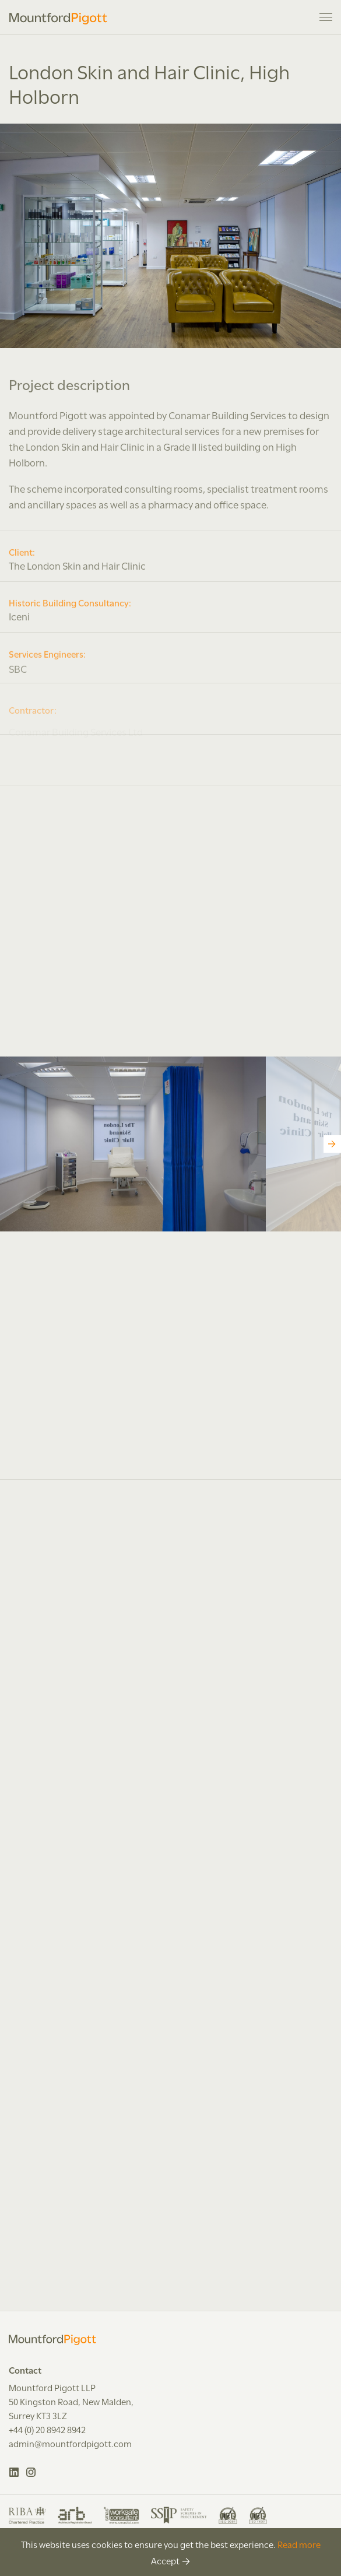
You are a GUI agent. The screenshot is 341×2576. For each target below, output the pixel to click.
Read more (299, 2544)
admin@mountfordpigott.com (70, 2443)
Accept (165, 2560)
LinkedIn (14, 2472)
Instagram (31, 2472)
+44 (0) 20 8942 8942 (47, 2429)
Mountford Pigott (58, 18)
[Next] (332, 1144)
